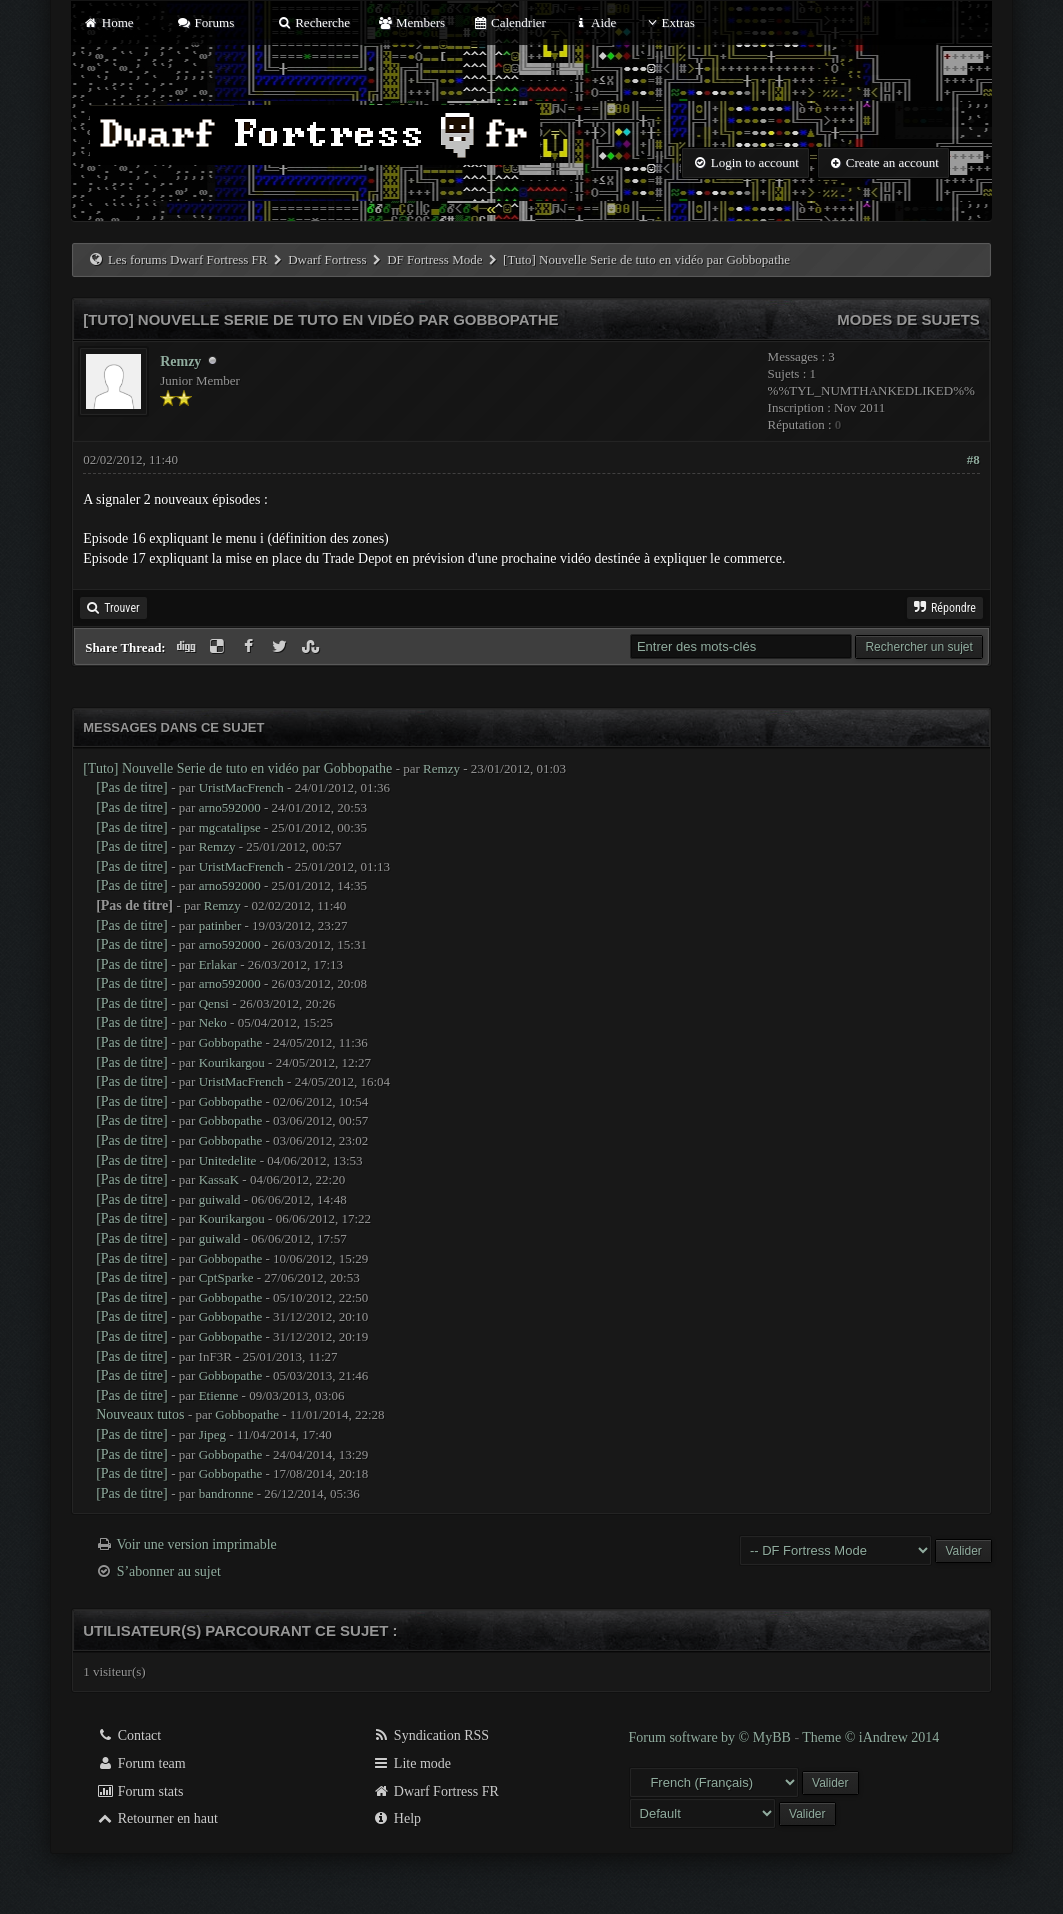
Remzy (180, 361)
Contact (128, 1735)
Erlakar (218, 964)
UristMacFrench (241, 787)
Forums (205, 22)
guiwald (220, 1199)
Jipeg (212, 1434)
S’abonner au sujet (169, 1571)
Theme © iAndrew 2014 (870, 1737)
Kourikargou (232, 1062)
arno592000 (230, 807)
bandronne (226, 1493)
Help (396, 1818)
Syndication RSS (430, 1735)
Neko (213, 1022)
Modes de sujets (908, 319)
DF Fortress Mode (434, 259)
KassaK (219, 1179)
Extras (669, 22)
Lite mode (411, 1763)
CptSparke (226, 1277)
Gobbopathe (231, 1042)
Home (108, 22)
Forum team (141, 1763)
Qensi (214, 1003)
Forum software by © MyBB (712, 1737)
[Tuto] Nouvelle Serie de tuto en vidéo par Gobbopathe (237, 768)
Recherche (314, 22)
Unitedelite (228, 1160)
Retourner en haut (157, 1818)
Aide (594, 22)
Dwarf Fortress (327, 259)
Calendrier (509, 22)
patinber (220, 925)
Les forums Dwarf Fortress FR (188, 259)
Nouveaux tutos (140, 1414)
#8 (973, 459)
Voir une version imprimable (196, 1544)
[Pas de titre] (132, 787)
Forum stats (139, 1791)
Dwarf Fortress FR (435, 1791)
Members (411, 22)
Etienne (219, 1395)
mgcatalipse (230, 827)
